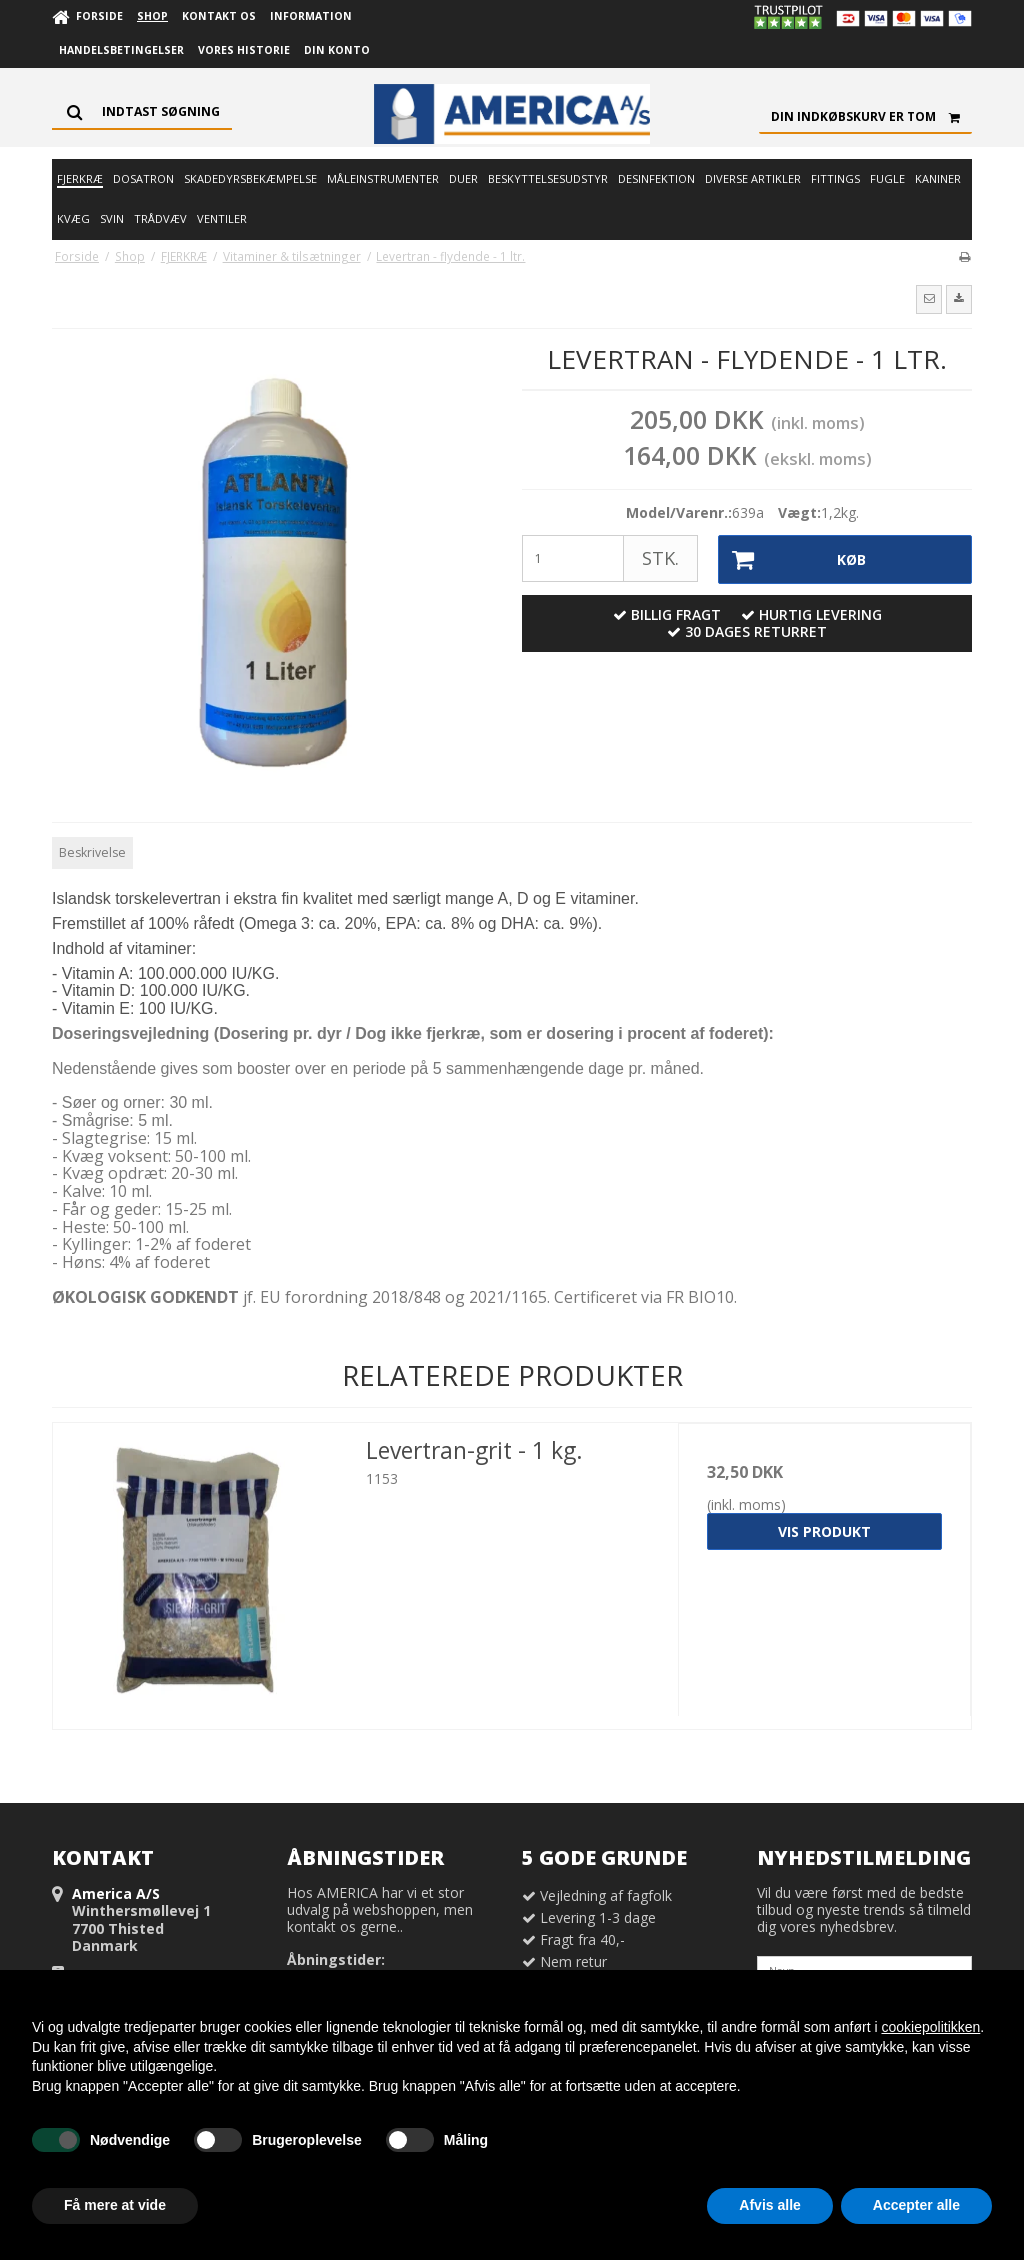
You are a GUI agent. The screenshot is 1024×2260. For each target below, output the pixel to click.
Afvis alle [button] (769, 2205)
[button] (929, 299)
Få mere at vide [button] (115, 2205)
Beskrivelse (92, 852)
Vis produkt (824, 1531)
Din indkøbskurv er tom (871, 117)
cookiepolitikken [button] (930, 2027)
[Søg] (142, 112)
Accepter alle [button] (916, 2205)
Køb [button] (793, 559)
